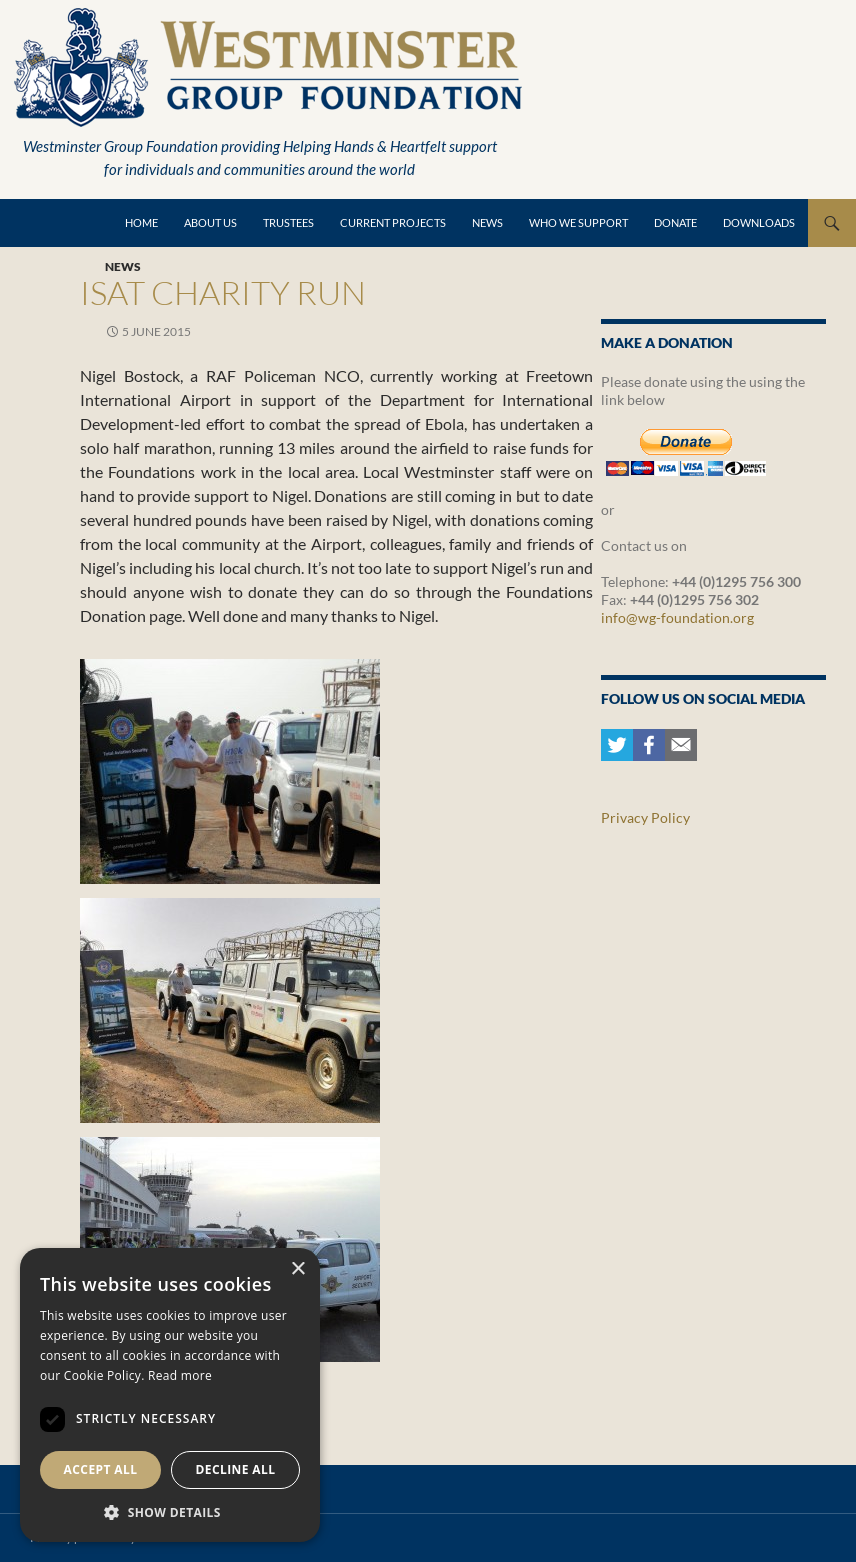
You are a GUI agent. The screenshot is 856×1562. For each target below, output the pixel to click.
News (487, 222)
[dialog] (170, 1395)
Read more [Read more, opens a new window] (180, 1375)
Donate (675, 222)
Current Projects (393, 222)
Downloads (759, 222)
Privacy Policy (645, 817)
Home (141, 222)
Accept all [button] (101, 1469)
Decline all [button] (236, 1469)
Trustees (288, 222)
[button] (170, 1512)
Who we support (578, 222)
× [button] (297, 1269)
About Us (210, 222)
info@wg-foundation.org (677, 617)
